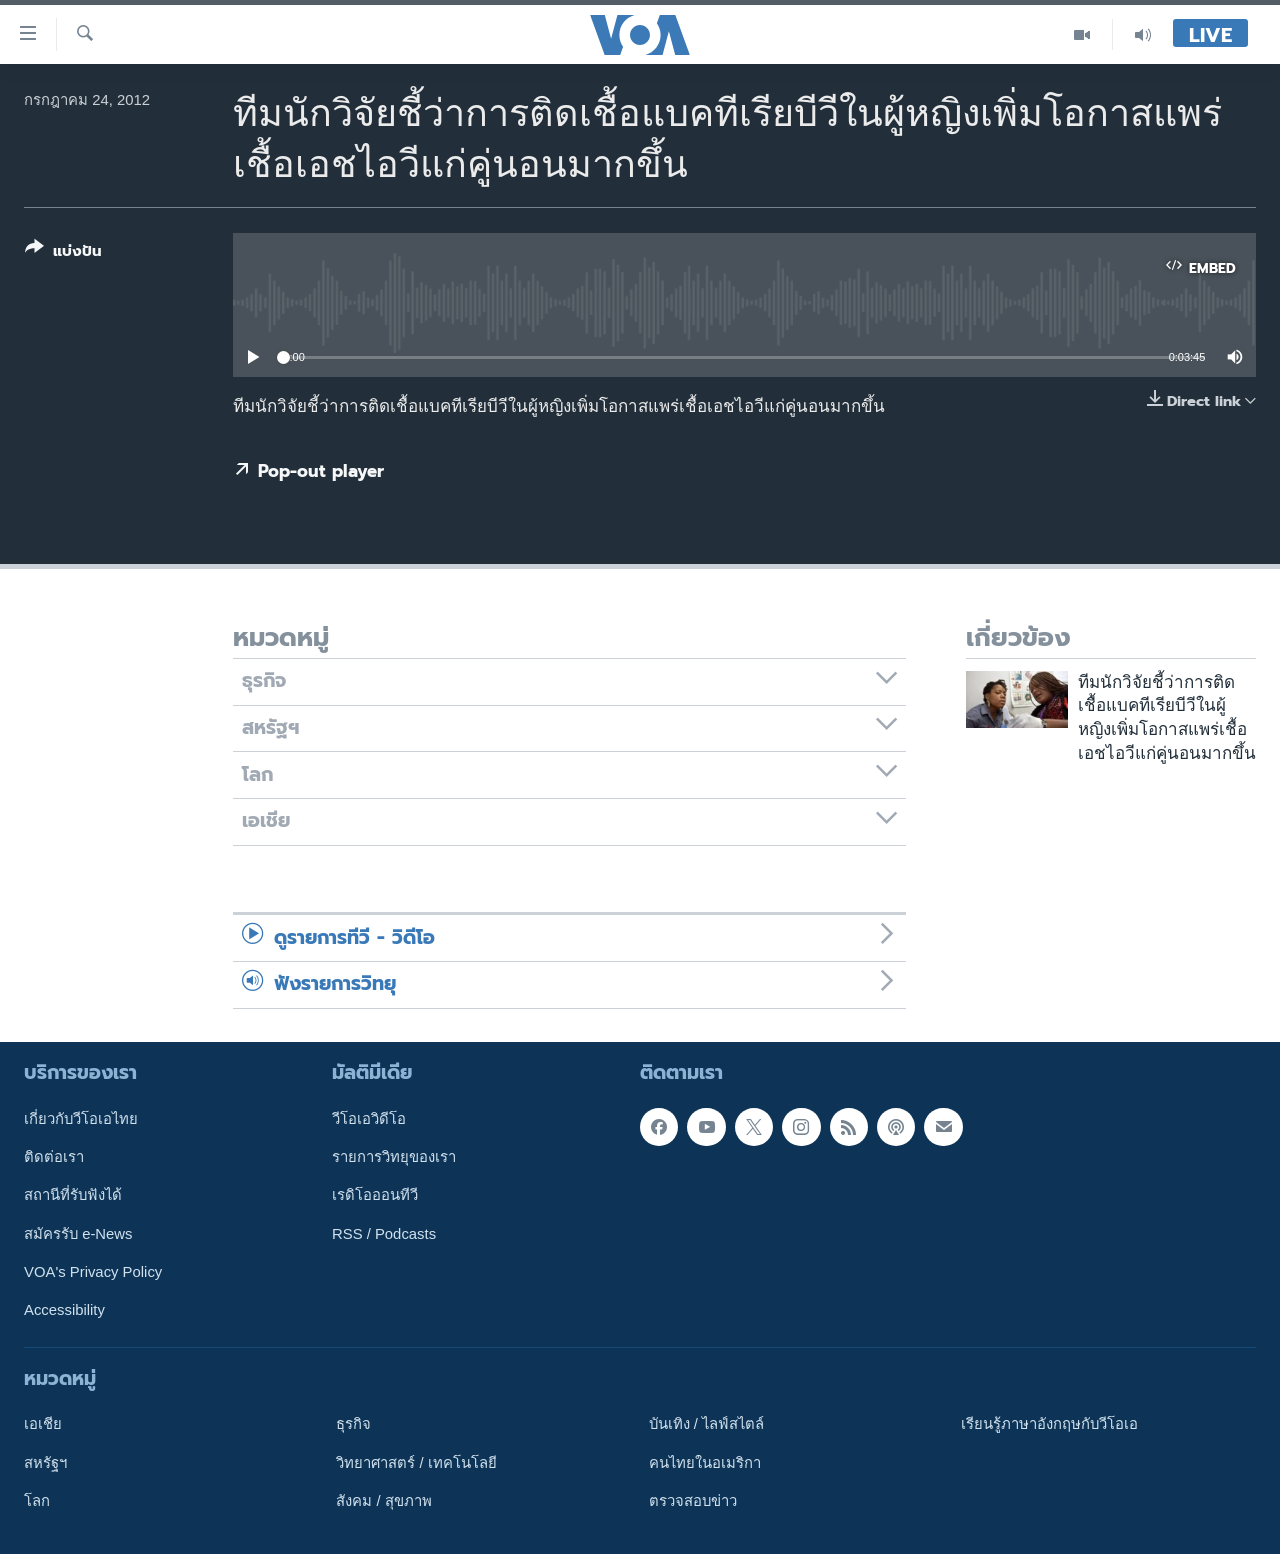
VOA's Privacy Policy (93, 1271)
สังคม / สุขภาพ (383, 1500)
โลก (37, 1500)
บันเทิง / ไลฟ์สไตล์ (706, 1424)
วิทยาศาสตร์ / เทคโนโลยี (416, 1462)
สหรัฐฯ (45, 1462)
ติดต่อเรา (54, 1157)
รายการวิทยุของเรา (394, 1157)
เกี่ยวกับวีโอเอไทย (81, 1118)
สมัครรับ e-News (78, 1233)
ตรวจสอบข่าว (693, 1500)
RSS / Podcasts (384, 1233)
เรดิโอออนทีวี (375, 1195)
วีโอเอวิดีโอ (369, 1118)
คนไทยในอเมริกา (705, 1462)
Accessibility (64, 1310)
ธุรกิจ (353, 1424)
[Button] (63, 253)
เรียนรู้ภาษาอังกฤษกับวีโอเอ (1049, 1424)
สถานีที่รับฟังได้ (73, 1195)
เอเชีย (43, 1424)
